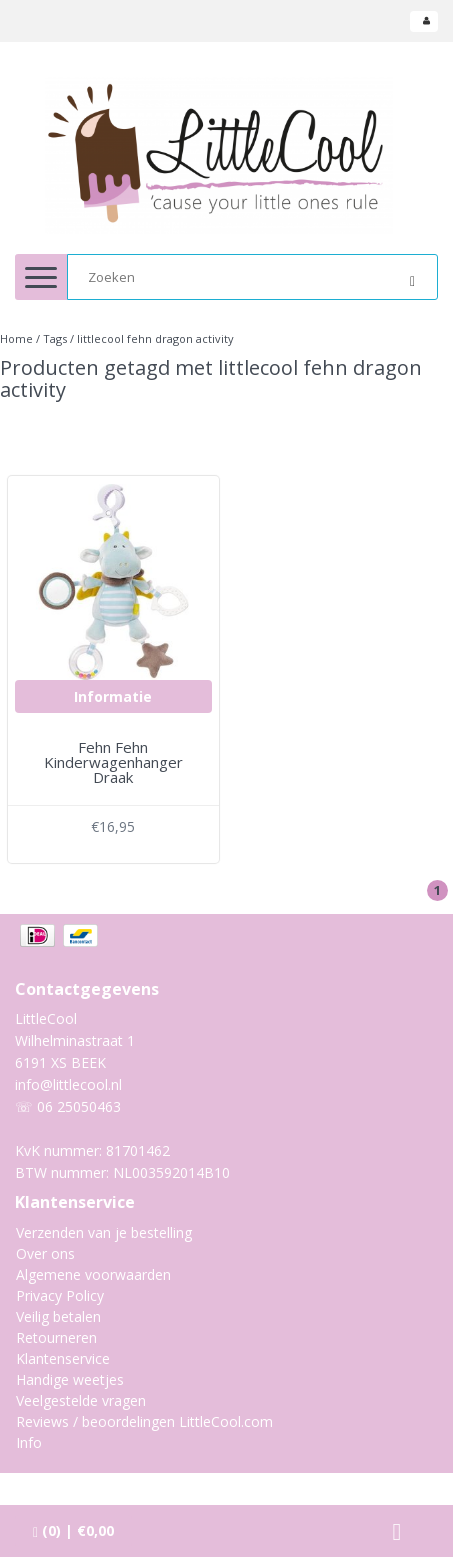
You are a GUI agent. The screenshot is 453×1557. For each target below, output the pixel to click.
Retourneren (56, 1337)
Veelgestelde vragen (81, 1400)
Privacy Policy (60, 1295)
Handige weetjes (70, 1379)
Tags (55, 338)
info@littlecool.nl (68, 1084)
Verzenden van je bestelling (104, 1232)
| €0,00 (73, 1530)
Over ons (45, 1253)
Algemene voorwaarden (93, 1274)
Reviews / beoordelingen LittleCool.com (144, 1421)
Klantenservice (63, 1358)
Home (16, 338)
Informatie (113, 696)
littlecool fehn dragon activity (155, 338)
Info (29, 1442)
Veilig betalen (58, 1316)
